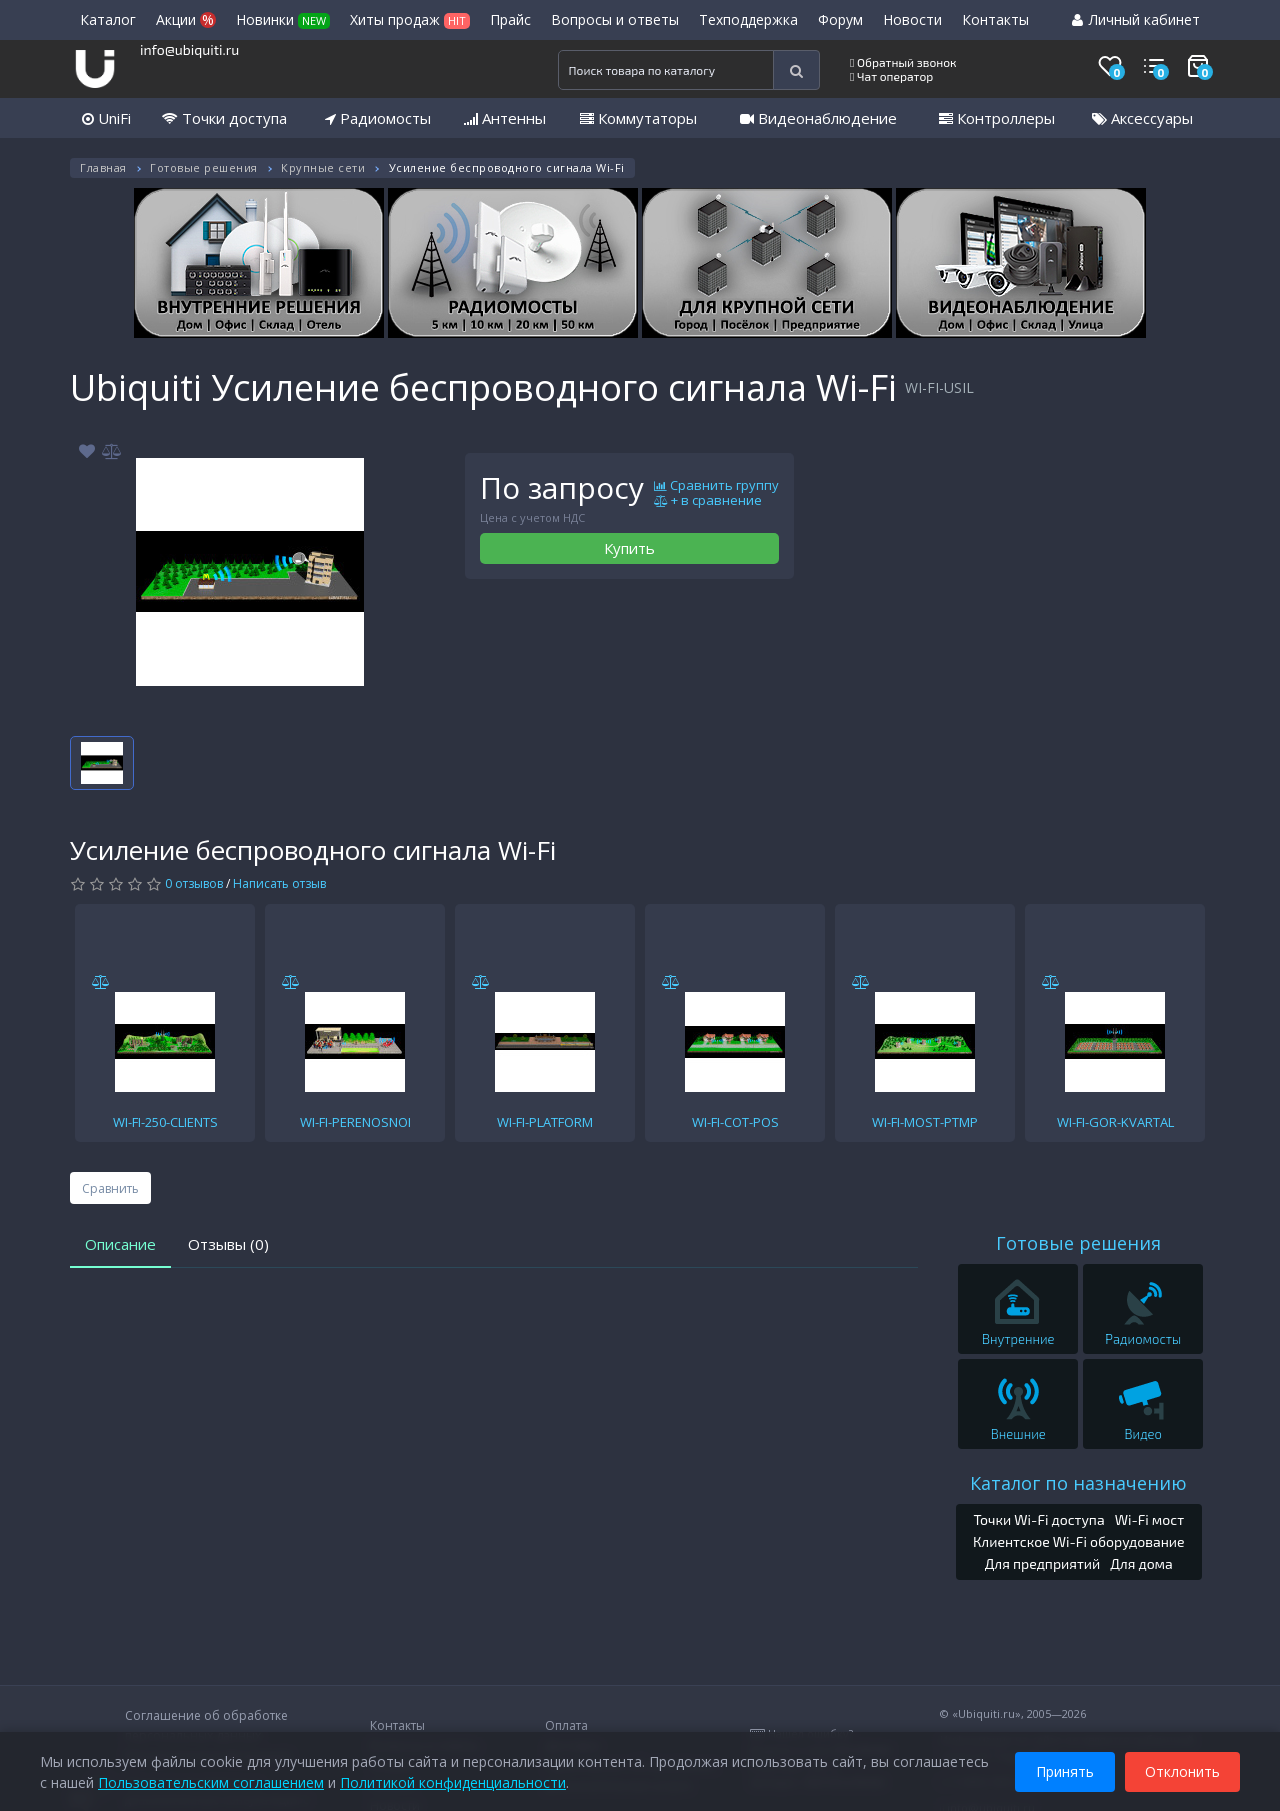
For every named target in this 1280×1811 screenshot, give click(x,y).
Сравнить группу (716, 486)
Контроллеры (997, 118)
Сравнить (110, 1188)
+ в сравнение (708, 501)
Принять (1065, 1769)
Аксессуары (1142, 118)
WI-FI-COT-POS (735, 1122)
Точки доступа (224, 118)
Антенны (505, 118)
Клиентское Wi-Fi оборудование (1079, 1541)
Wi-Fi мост (1149, 1519)
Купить (629, 548)
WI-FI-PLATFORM (545, 1122)
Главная (103, 167)
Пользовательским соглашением (211, 1780)
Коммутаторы (638, 118)
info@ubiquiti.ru (189, 49)
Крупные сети (323, 167)
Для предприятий (1043, 1563)
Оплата (566, 1725)
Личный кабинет (1136, 19)
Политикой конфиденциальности (453, 1780)
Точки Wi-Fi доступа (1038, 1519)
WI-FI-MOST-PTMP (925, 1122)
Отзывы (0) (228, 1244)
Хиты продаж (410, 19)
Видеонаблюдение (818, 118)
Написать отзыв (279, 883)
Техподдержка (748, 19)
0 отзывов (194, 883)
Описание (120, 1244)
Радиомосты (378, 118)
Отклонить (1182, 1769)
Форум (840, 19)
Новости (912, 19)
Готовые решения (204, 167)
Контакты (995, 19)
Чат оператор (891, 76)
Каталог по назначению (1078, 1483)
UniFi (106, 118)
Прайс (510, 19)
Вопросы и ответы (615, 19)
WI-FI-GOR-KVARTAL (1115, 1122)
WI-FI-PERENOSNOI (355, 1122)
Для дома (1141, 1563)
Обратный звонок (903, 62)
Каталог (108, 19)
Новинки (283, 19)
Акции (186, 19)
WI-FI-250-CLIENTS (165, 1122)
